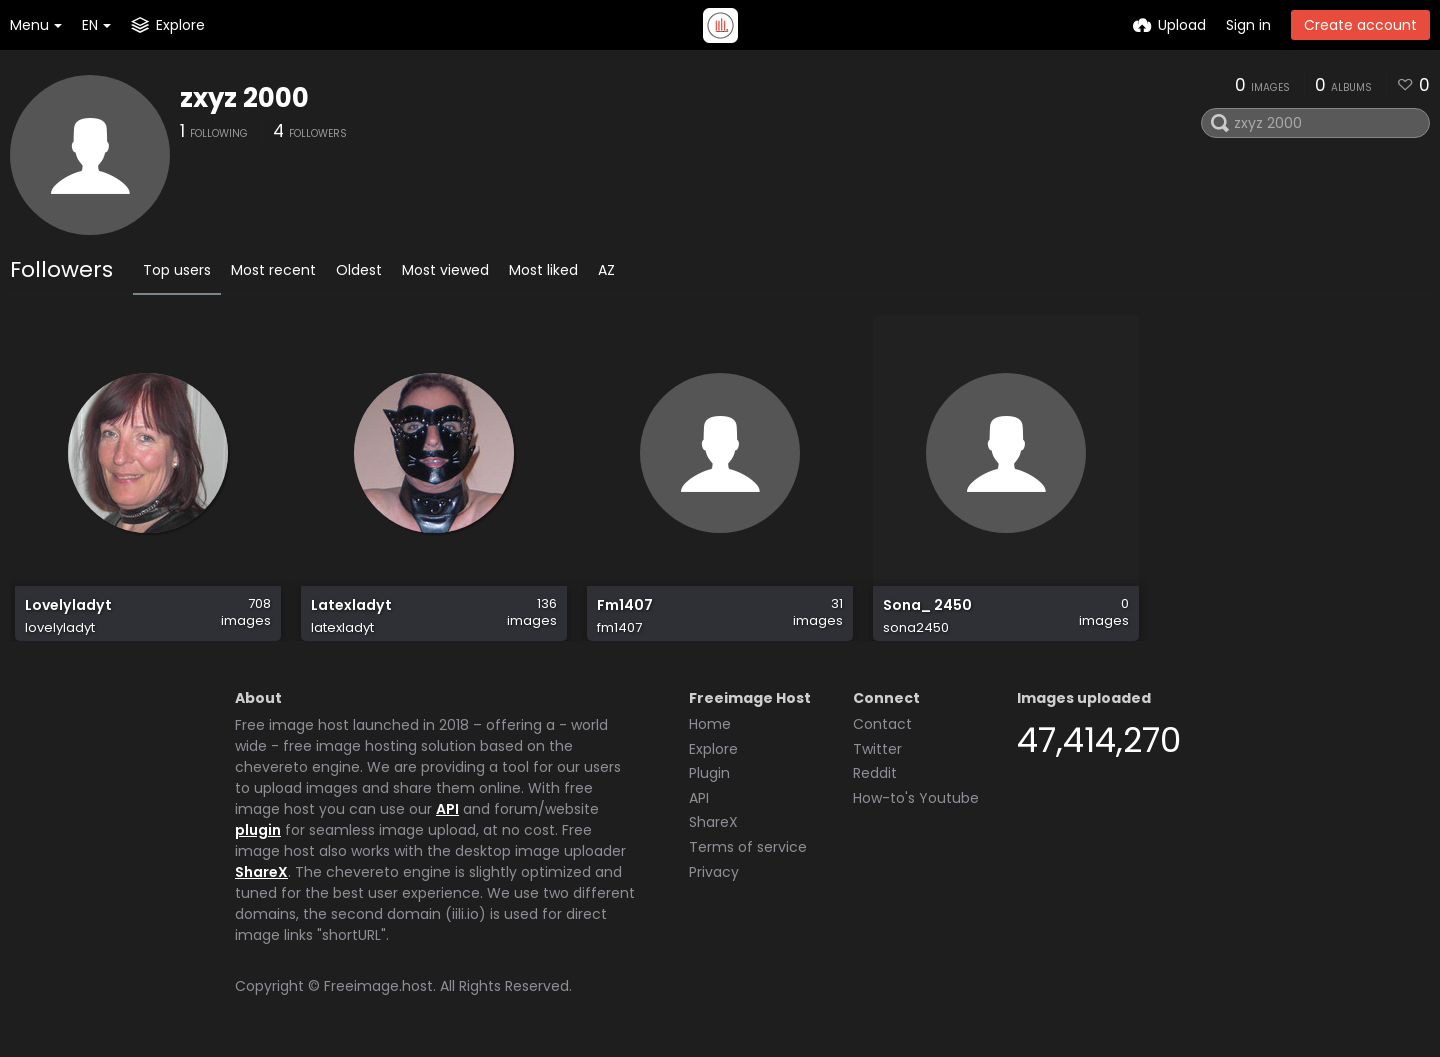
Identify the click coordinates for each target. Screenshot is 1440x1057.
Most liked (543, 270)
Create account (1360, 25)
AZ (606, 270)
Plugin (709, 773)
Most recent (273, 270)
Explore (713, 749)
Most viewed (445, 270)
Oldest (359, 270)
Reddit (875, 773)
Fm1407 (625, 605)
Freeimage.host (378, 986)
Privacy (714, 872)
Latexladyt (351, 605)
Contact (882, 724)
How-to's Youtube (916, 798)
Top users (177, 270)
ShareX (261, 872)
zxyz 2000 (244, 98)
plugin (258, 830)
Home (710, 724)
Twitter (877, 749)
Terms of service (748, 847)
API (447, 809)
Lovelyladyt (68, 605)
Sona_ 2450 (927, 605)
